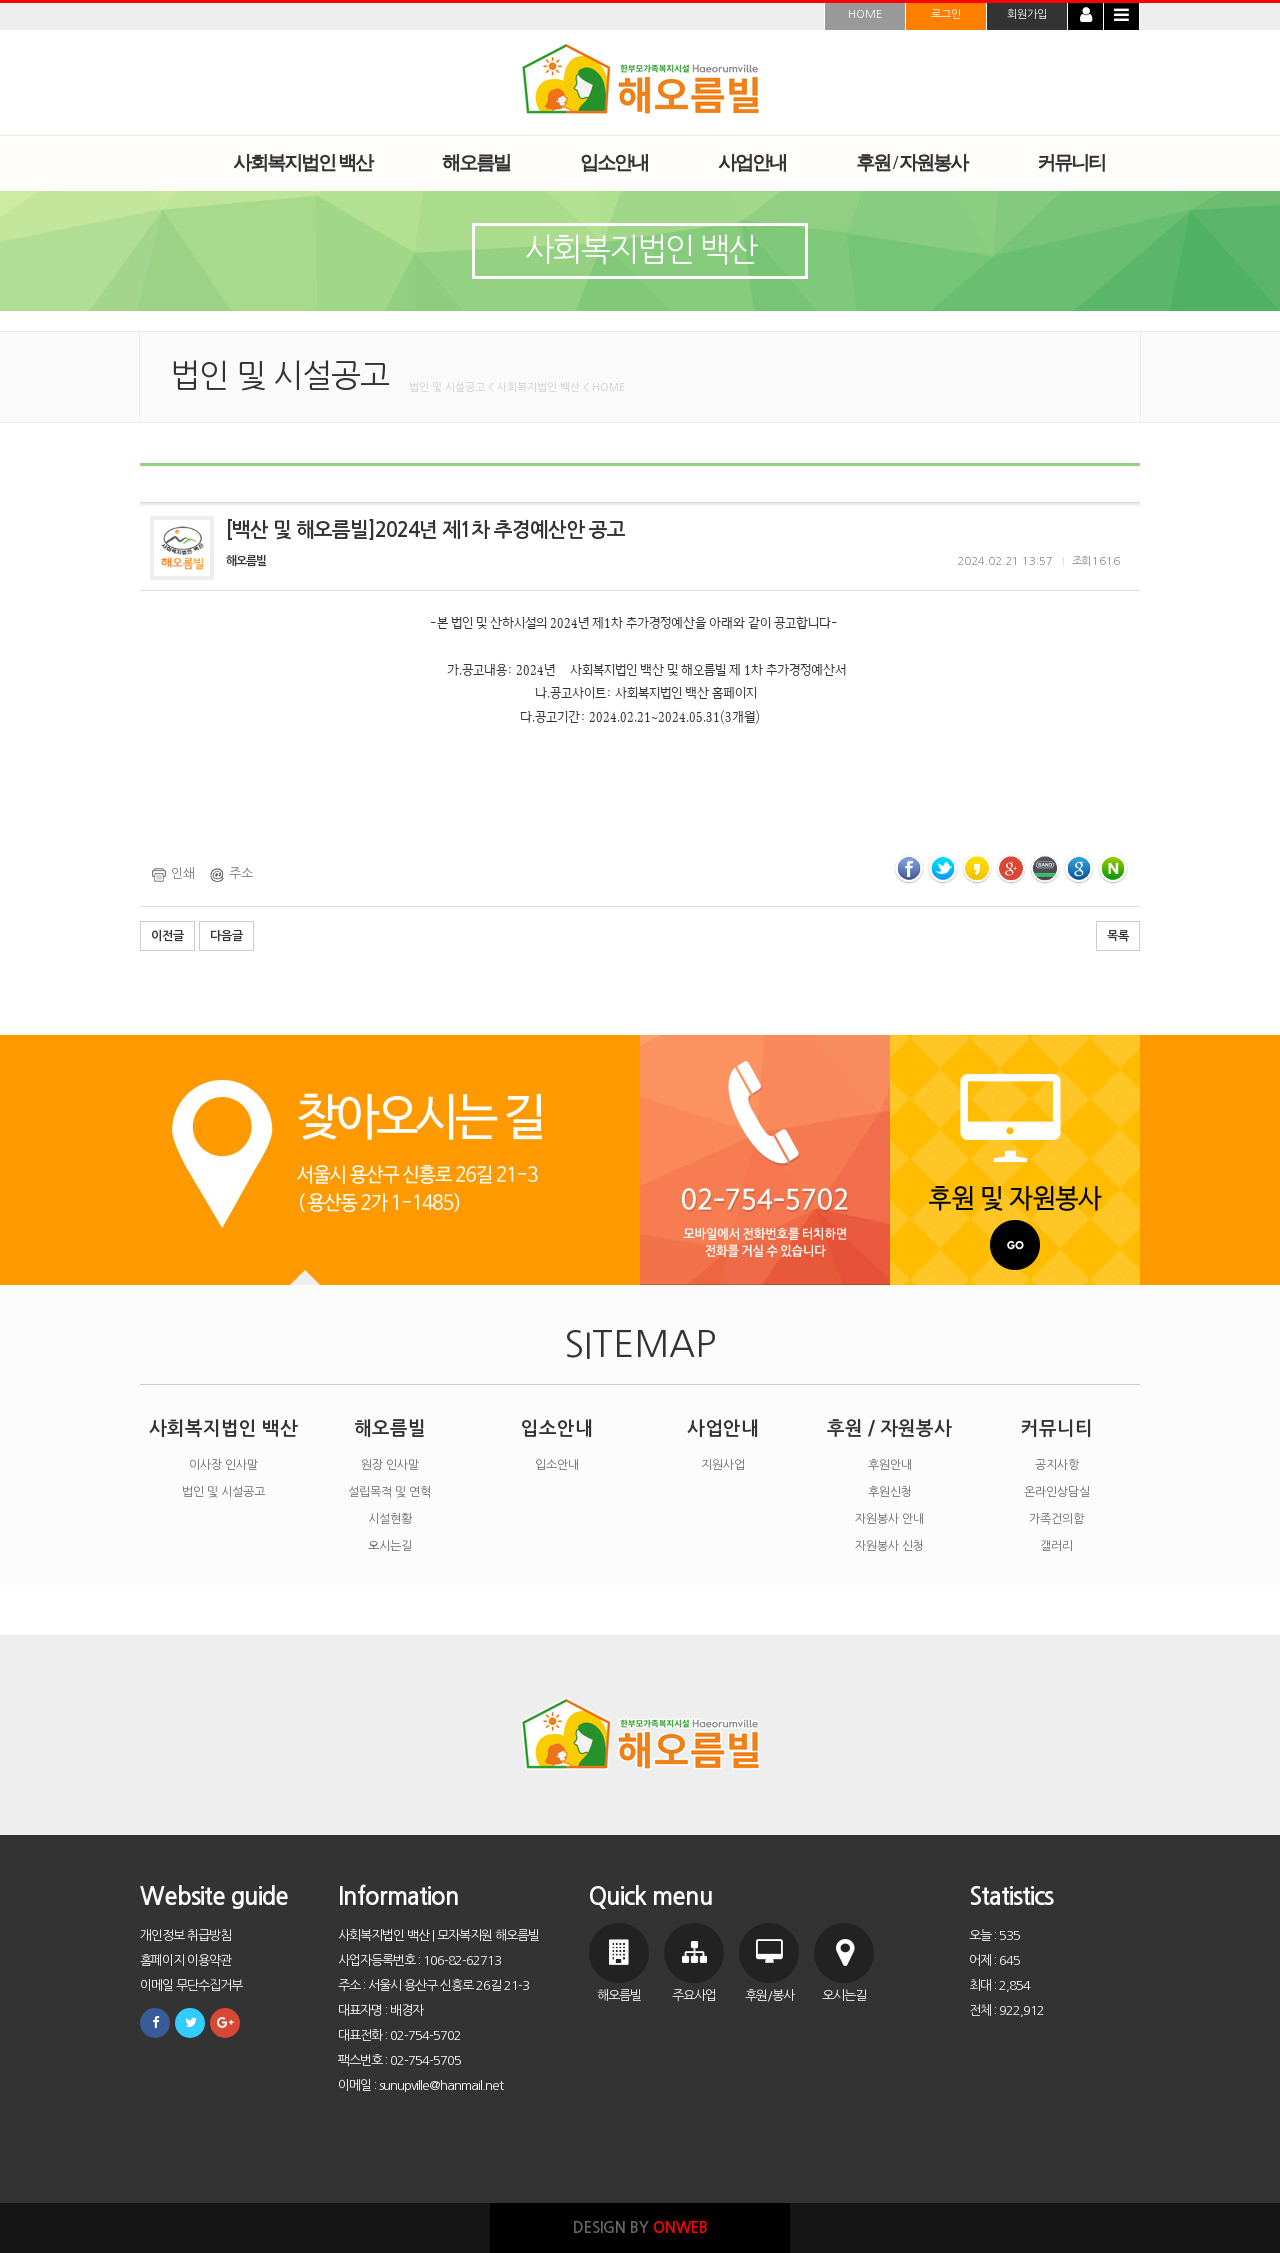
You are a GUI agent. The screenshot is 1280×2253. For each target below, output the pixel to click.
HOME (865, 14)
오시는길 (390, 1546)
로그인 (946, 14)
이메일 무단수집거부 (191, 1985)
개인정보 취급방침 (185, 1935)
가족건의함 (1056, 1519)
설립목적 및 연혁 (389, 1492)
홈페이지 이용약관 (185, 1960)
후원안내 (890, 1465)
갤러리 (1056, 1546)
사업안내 (723, 1428)
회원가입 (1027, 14)
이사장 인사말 (223, 1465)
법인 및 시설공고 (223, 1492)
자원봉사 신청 (889, 1546)
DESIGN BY (640, 2227)
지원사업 (723, 1465)
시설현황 (390, 1519)
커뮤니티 (1057, 1428)
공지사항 (1057, 1465)
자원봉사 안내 (889, 1519)
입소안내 (557, 1428)
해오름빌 (390, 1428)
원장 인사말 (390, 1465)
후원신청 (890, 1492)
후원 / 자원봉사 (889, 1428)
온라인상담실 (1057, 1492)
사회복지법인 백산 (223, 1428)
